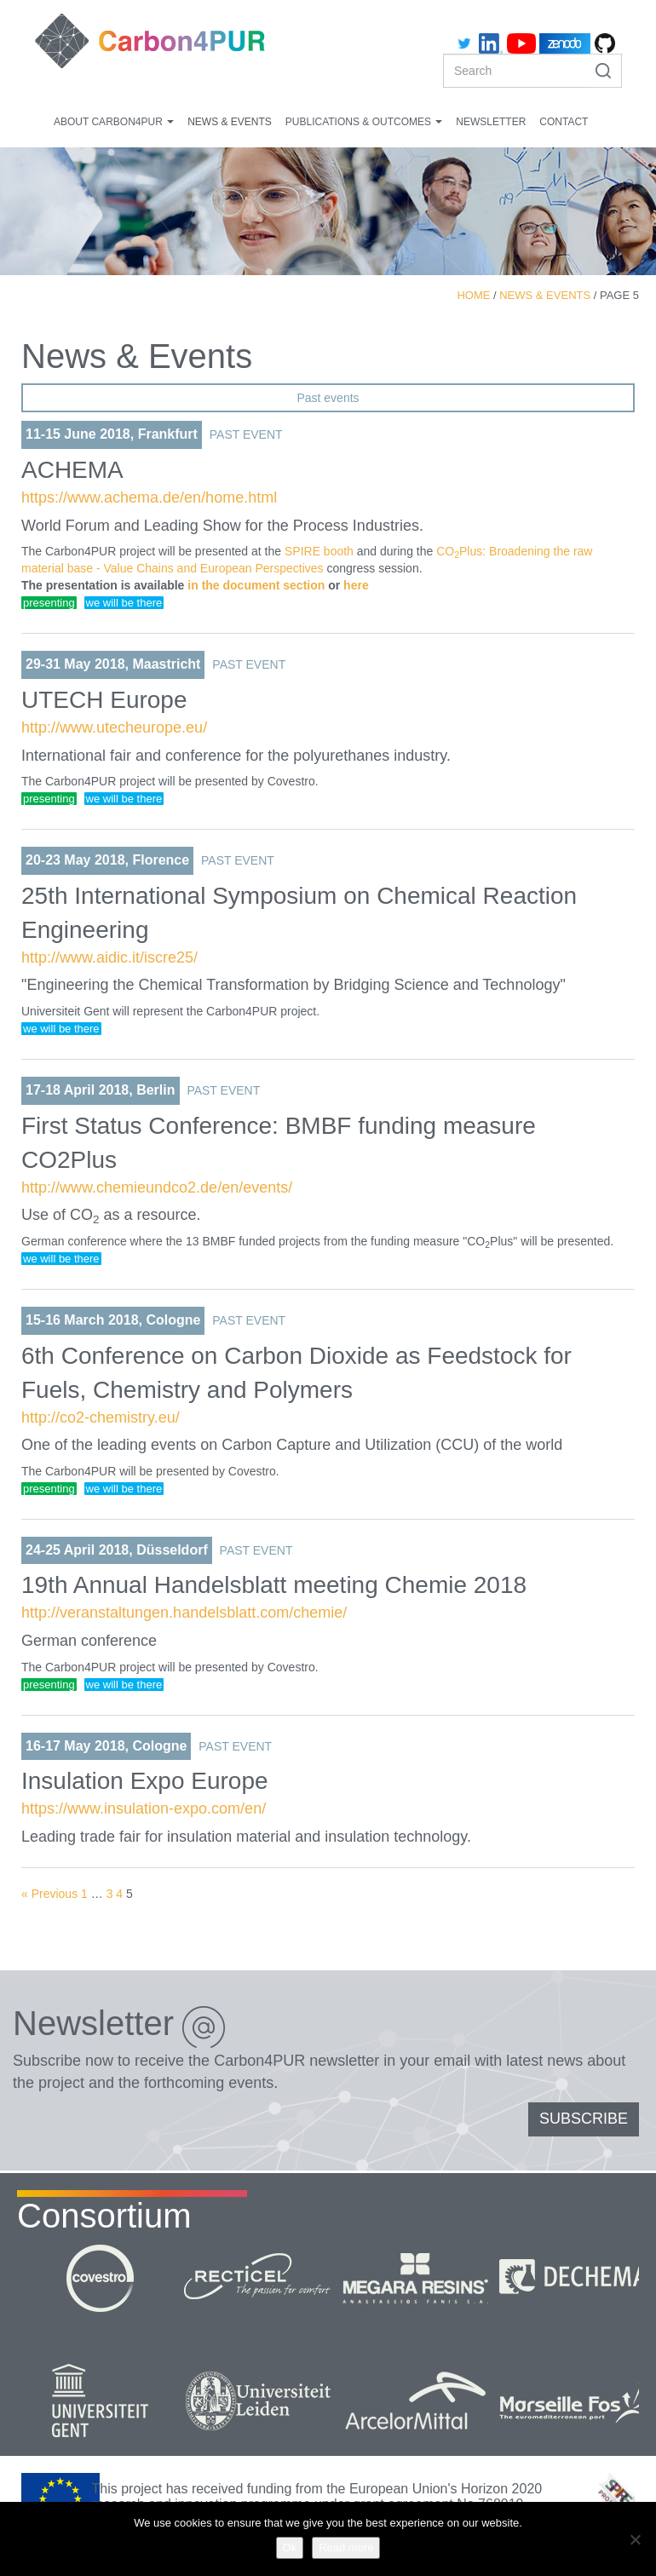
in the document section (256, 585)
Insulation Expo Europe (144, 1781)
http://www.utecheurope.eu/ (114, 727)
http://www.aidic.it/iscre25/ (109, 957)
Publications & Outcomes (363, 122)
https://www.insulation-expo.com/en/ (143, 1808)
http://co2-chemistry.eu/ (100, 1417)
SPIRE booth (319, 551)
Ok (290, 2547)
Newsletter (491, 122)
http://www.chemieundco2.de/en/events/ (156, 1187)
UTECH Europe (104, 700)
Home (473, 295)
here (356, 585)
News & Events (229, 122)
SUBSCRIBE (583, 2118)
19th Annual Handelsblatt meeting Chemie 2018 (274, 1585)
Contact (563, 122)
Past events (327, 398)
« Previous (49, 1893)
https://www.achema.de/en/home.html (149, 497)
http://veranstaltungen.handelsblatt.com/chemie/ (184, 1612)
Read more (346, 2547)
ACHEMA (72, 470)
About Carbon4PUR (114, 122)
